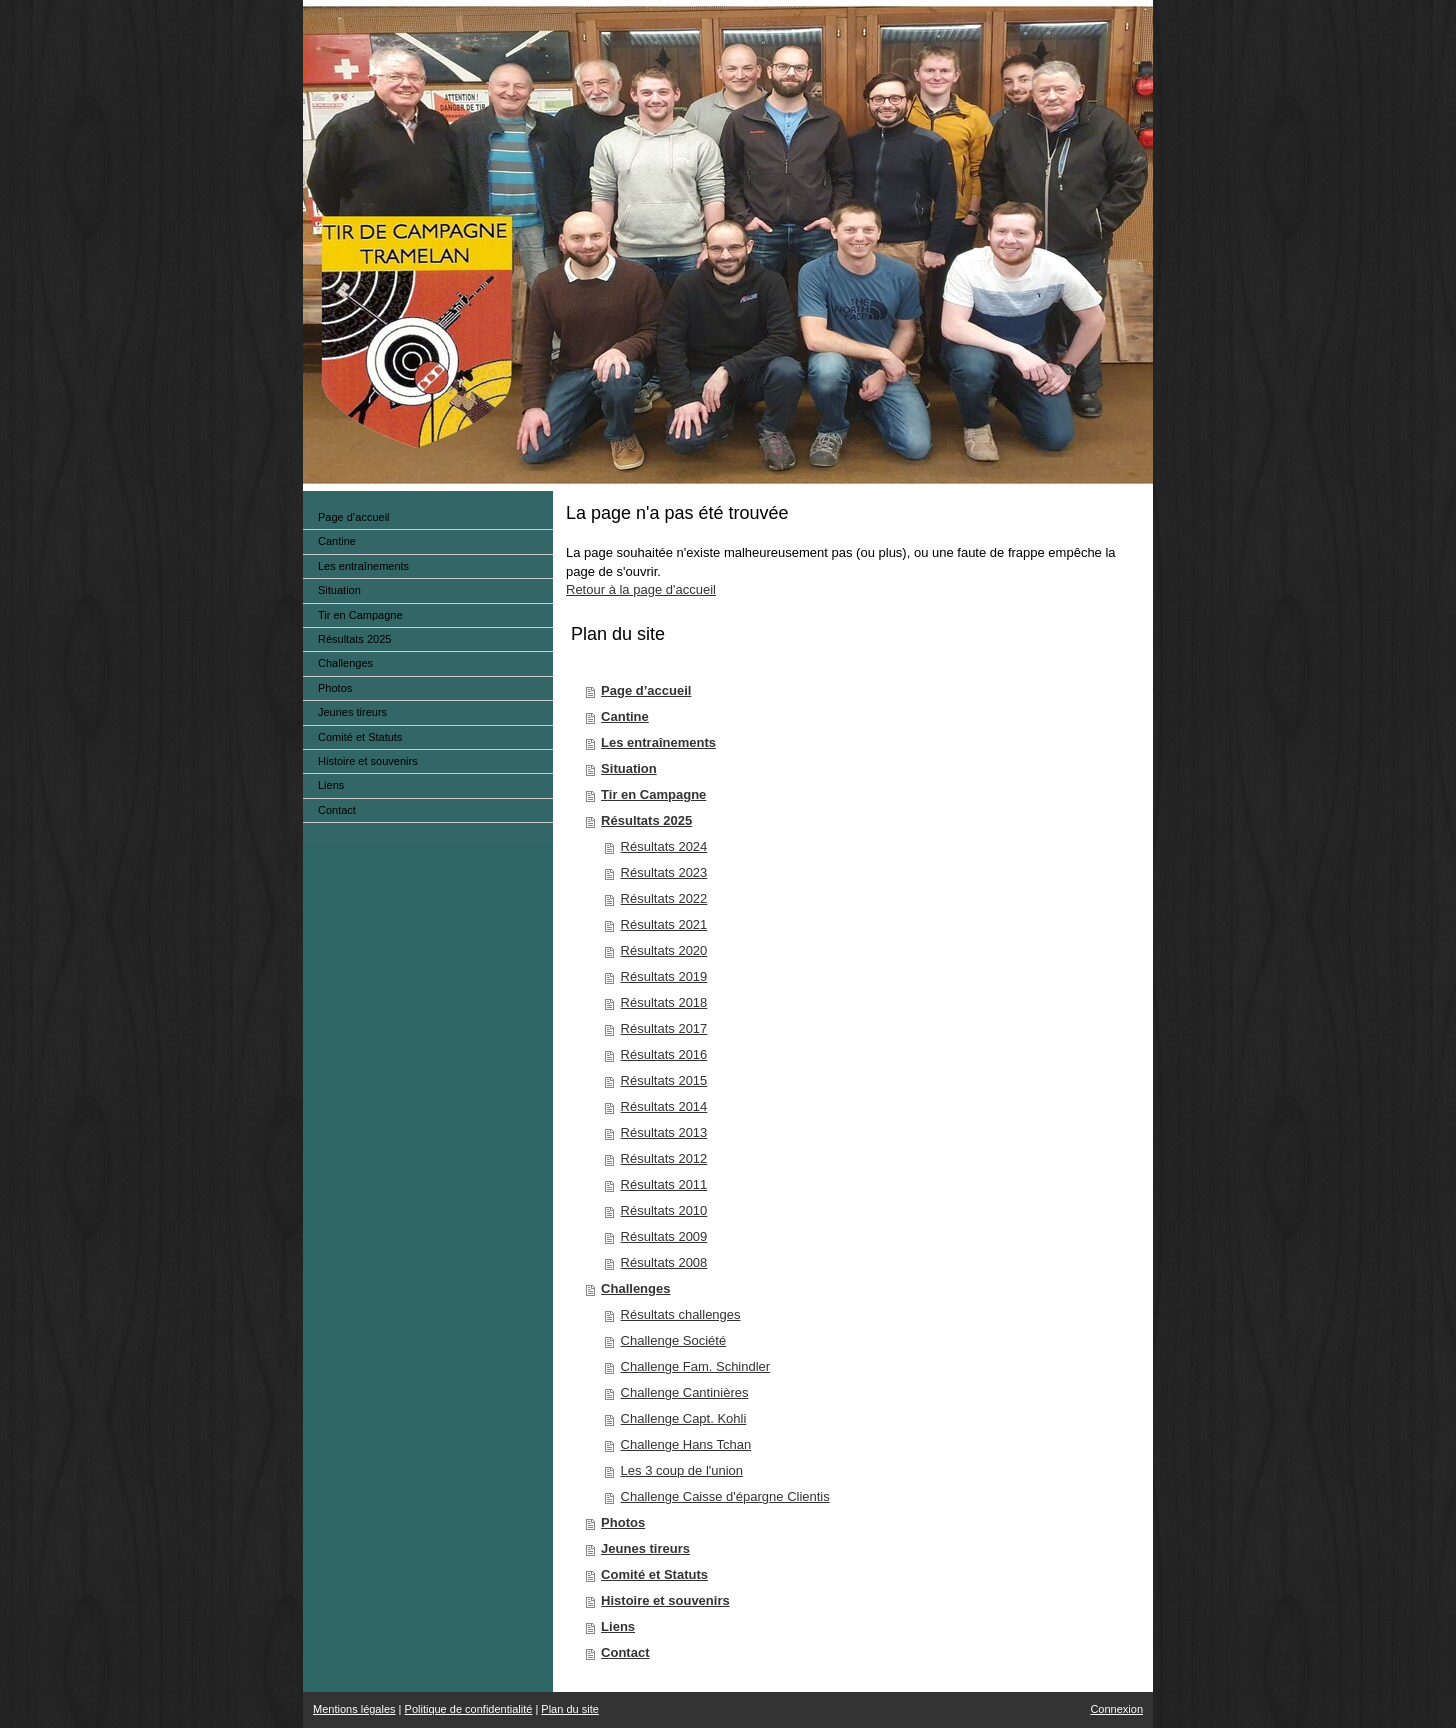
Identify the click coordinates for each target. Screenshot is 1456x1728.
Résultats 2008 (664, 1262)
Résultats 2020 (664, 950)
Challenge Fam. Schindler (696, 1366)
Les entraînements (658, 742)
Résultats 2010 (664, 1210)
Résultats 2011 (664, 1184)
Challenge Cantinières (685, 1392)
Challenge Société (674, 1340)
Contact (625, 1652)
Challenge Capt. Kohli (684, 1418)
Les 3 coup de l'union (682, 1470)
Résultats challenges (681, 1314)
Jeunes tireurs (645, 1548)
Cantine (625, 716)
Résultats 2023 (664, 872)
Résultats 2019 (664, 976)
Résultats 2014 (664, 1106)
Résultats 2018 (664, 1002)
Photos (623, 1522)
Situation (629, 768)
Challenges (635, 1288)
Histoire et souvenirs (665, 1600)
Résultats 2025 (646, 820)
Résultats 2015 (664, 1080)
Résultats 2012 (664, 1158)
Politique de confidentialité (469, 1709)
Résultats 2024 (664, 846)
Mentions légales (354, 1709)
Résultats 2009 (664, 1236)
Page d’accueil (646, 690)
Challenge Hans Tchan (686, 1444)
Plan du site (569, 1709)
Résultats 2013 (664, 1132)
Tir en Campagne (653, 794)
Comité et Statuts (654, 1574)
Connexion (1116, 1709)
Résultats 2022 (664, 898)
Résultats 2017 (664, 1028)
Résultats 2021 (664, 924)
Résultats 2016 (664, 1054)
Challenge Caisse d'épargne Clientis (725, 1496)
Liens (618, 1626)
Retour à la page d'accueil (641, 589)
